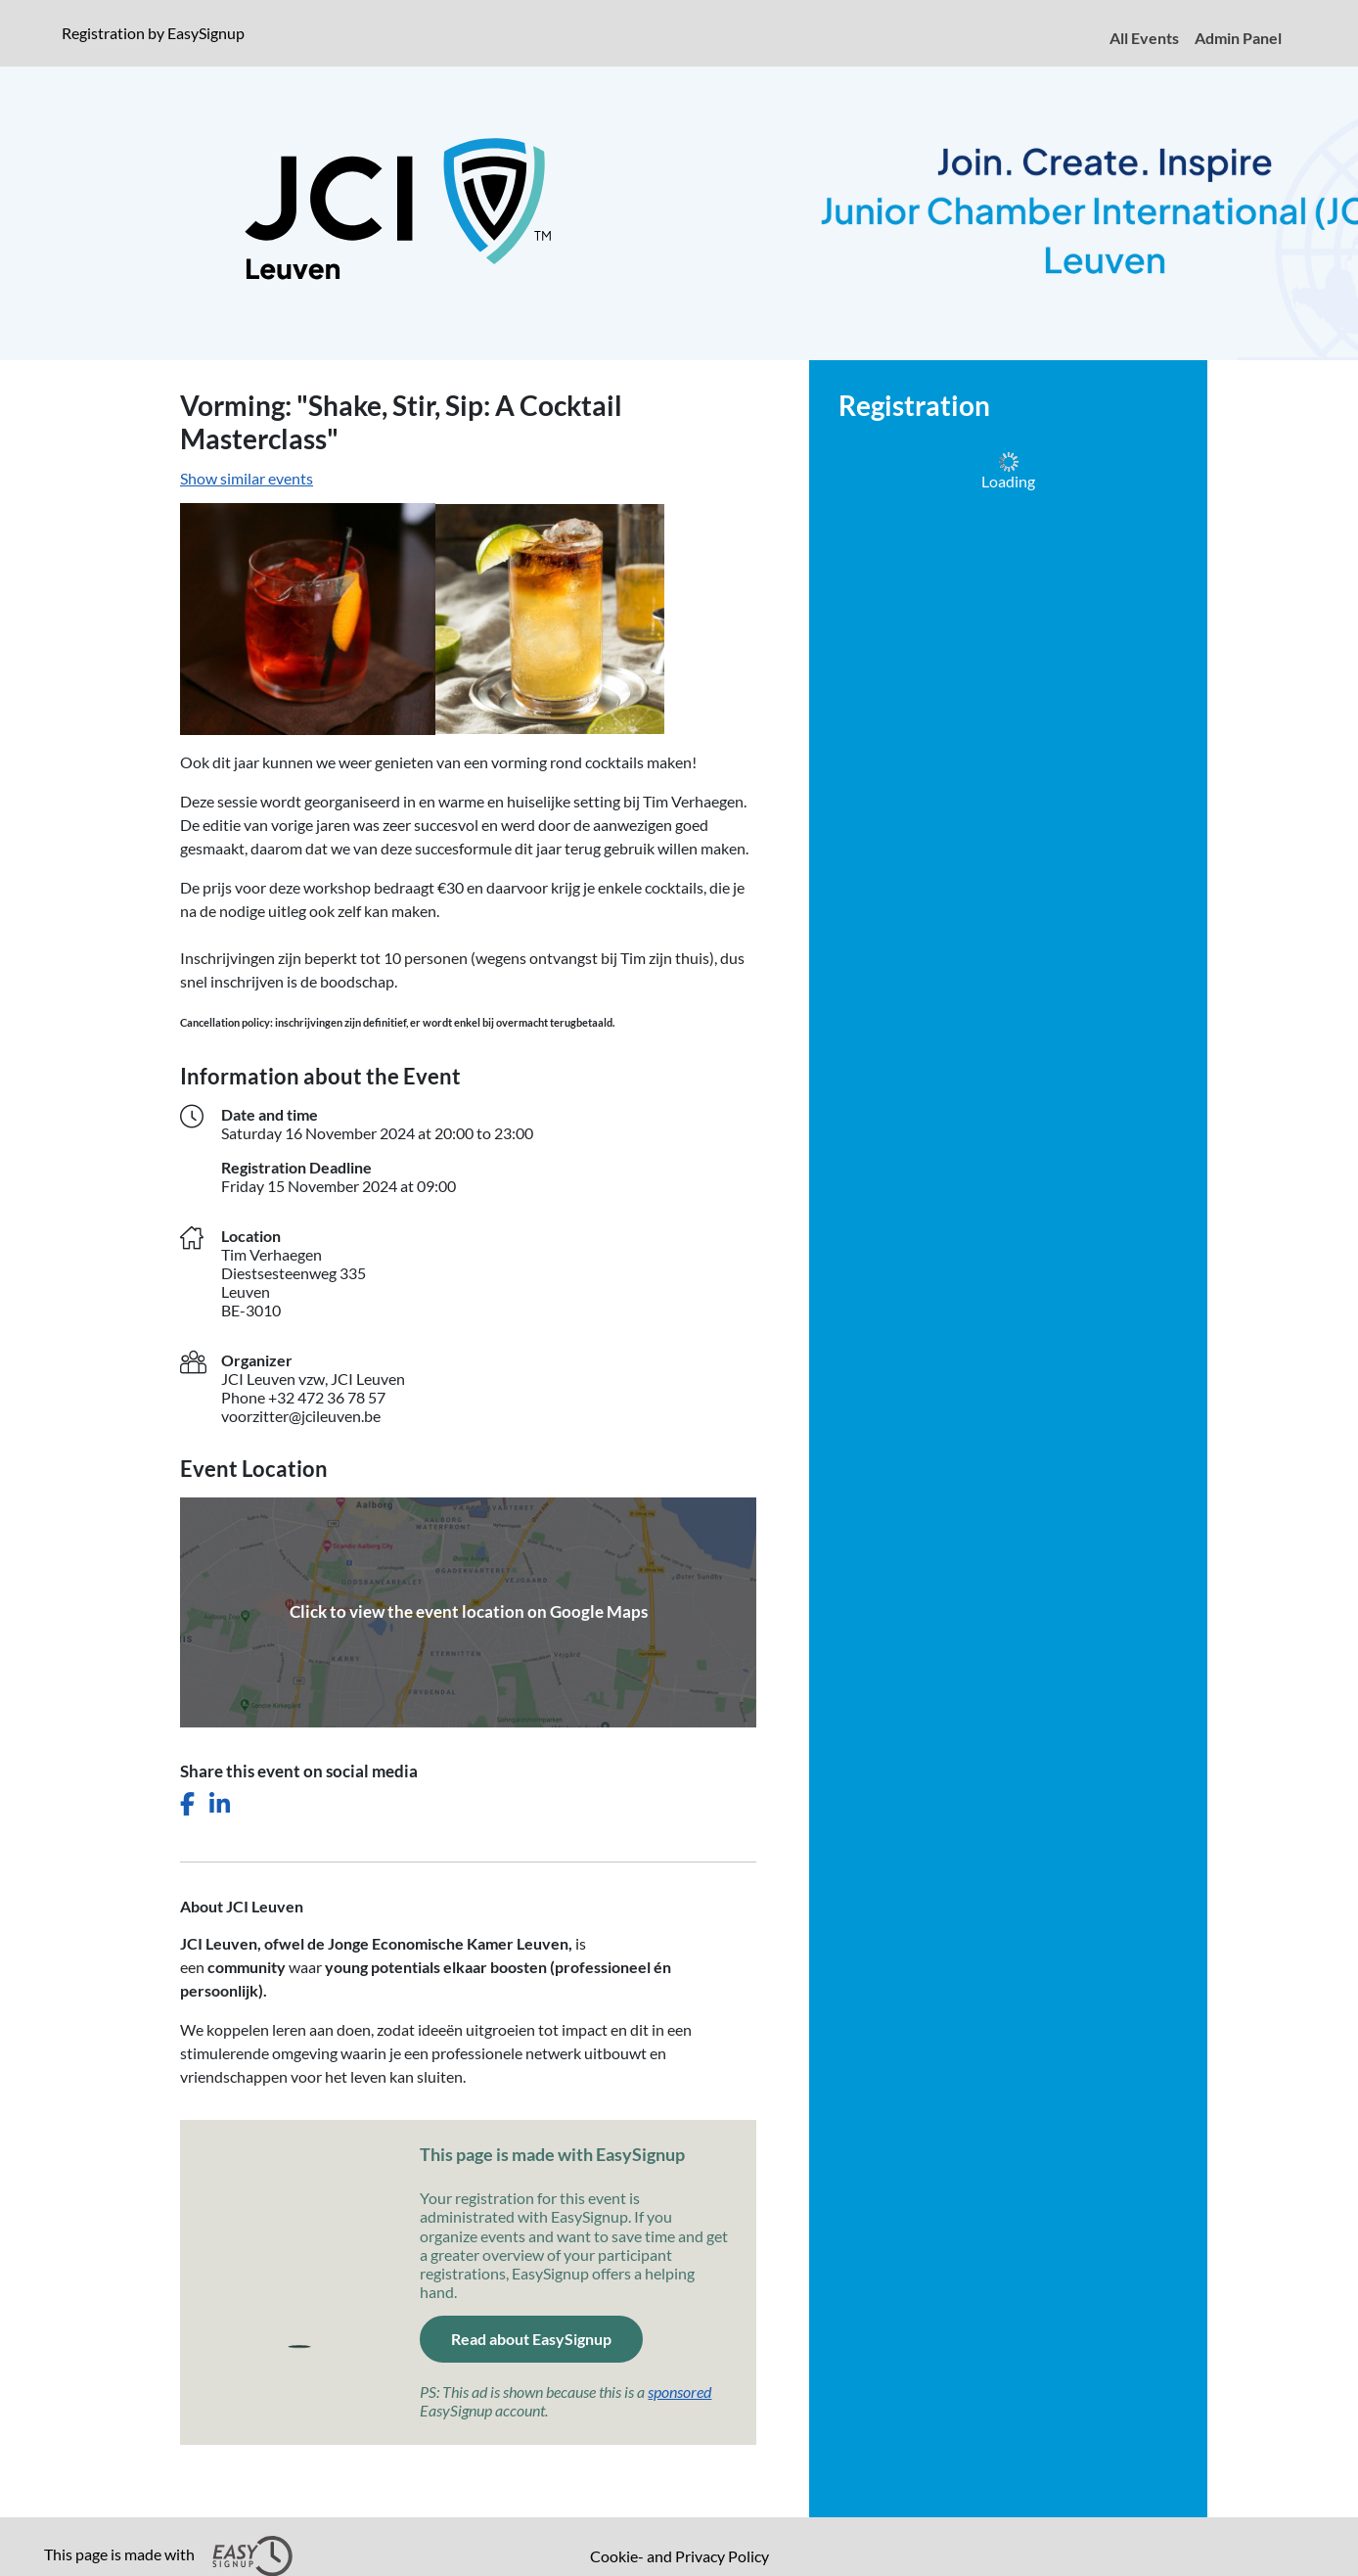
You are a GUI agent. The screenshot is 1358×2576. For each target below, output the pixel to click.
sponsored (679, 2391)
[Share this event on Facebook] (187, 1804)
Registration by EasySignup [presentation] (153, 32)
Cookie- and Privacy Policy (679, 2556)
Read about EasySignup (531, 2338)
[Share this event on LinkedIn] (219, 1804)
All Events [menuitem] (1144, 37)
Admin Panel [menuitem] (1238, 37)
